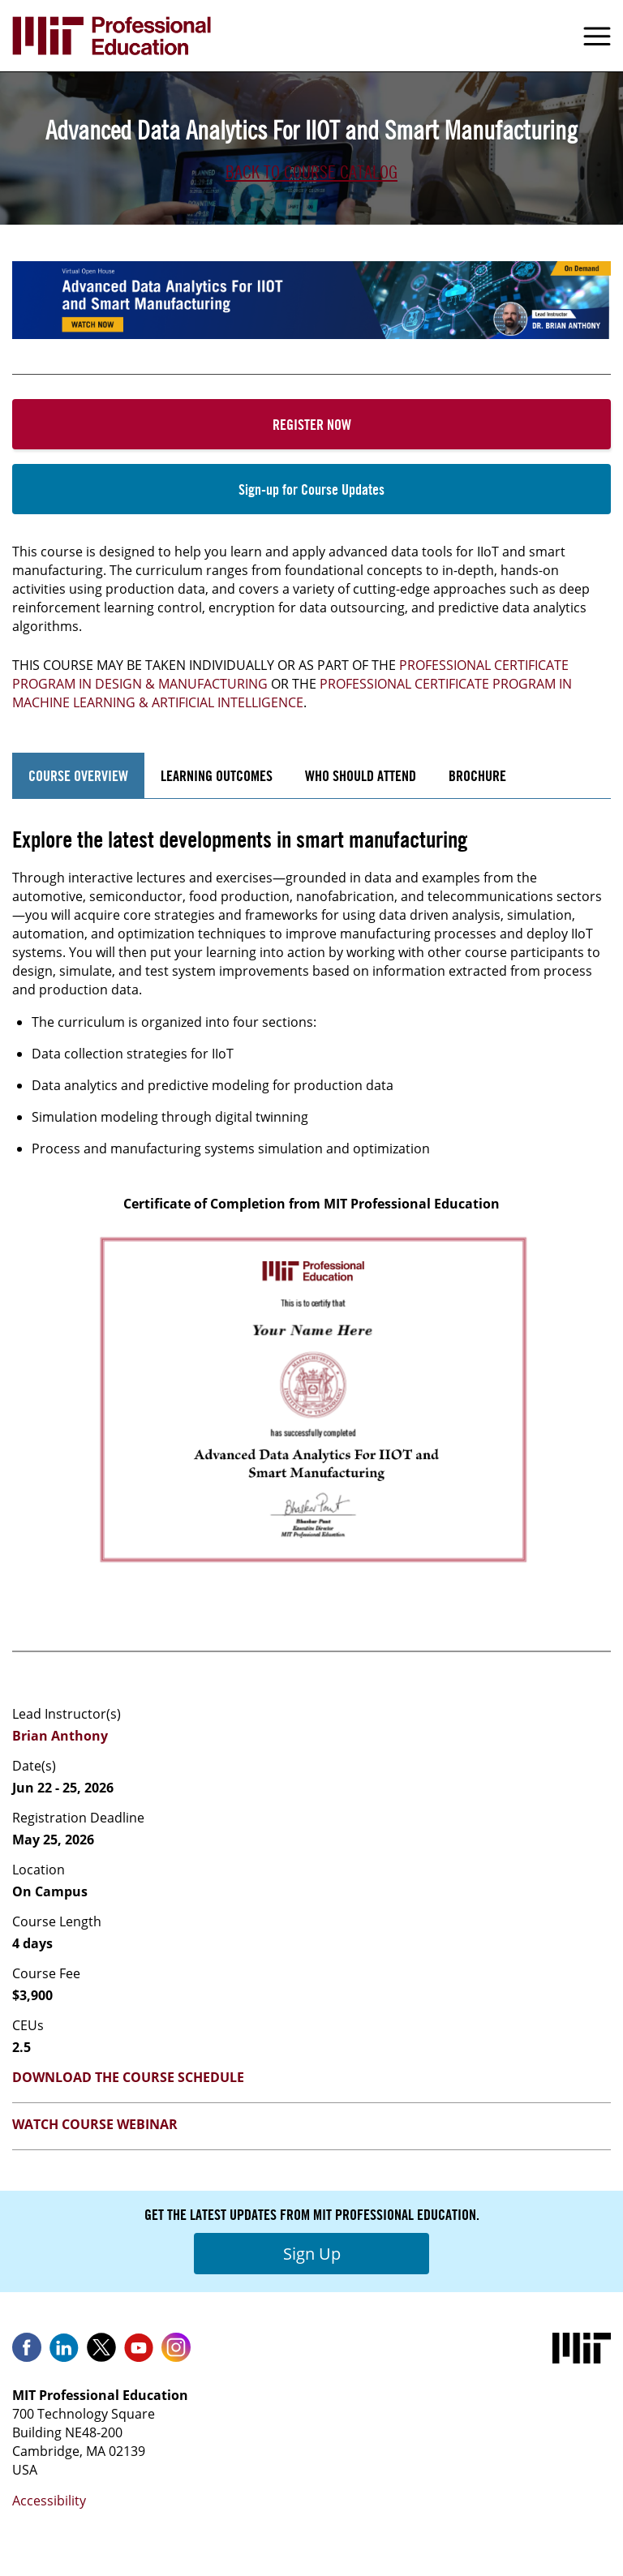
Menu (597, 35)
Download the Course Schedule (128, 2077)
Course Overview (78, 775)
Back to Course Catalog (311, 171)
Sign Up (312, 2254)
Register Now (312, 424)
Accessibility (49, 2500)
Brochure (477, 775)
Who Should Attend (360, 775)
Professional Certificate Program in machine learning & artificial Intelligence (292, 693)
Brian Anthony (60, 1736)
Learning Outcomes (217, 775)
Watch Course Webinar (95, 2124)
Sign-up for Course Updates (311, 489)
